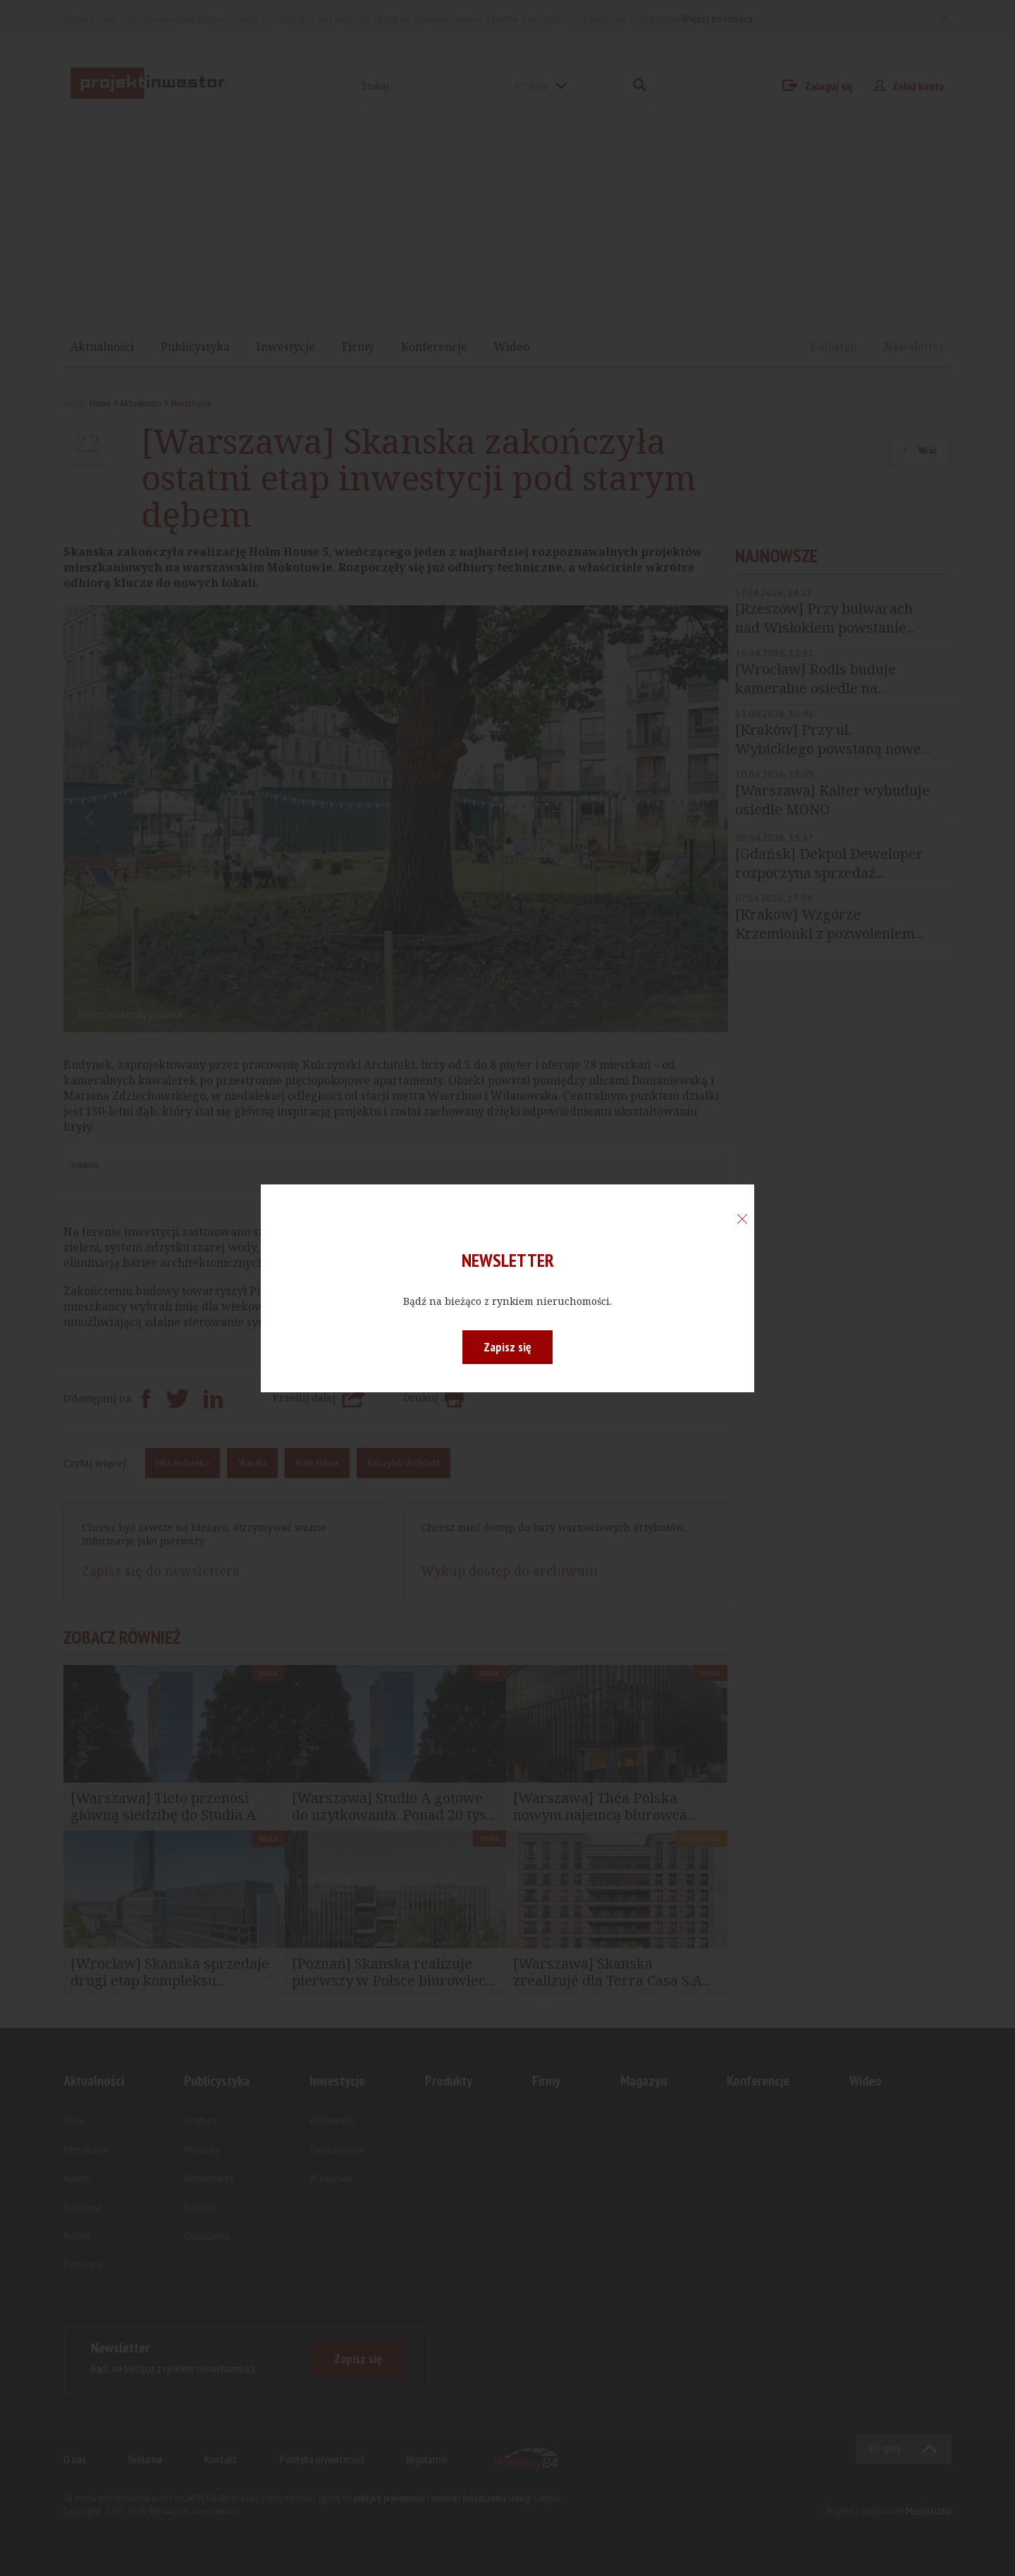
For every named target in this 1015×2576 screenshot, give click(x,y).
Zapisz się (507, 1347)
